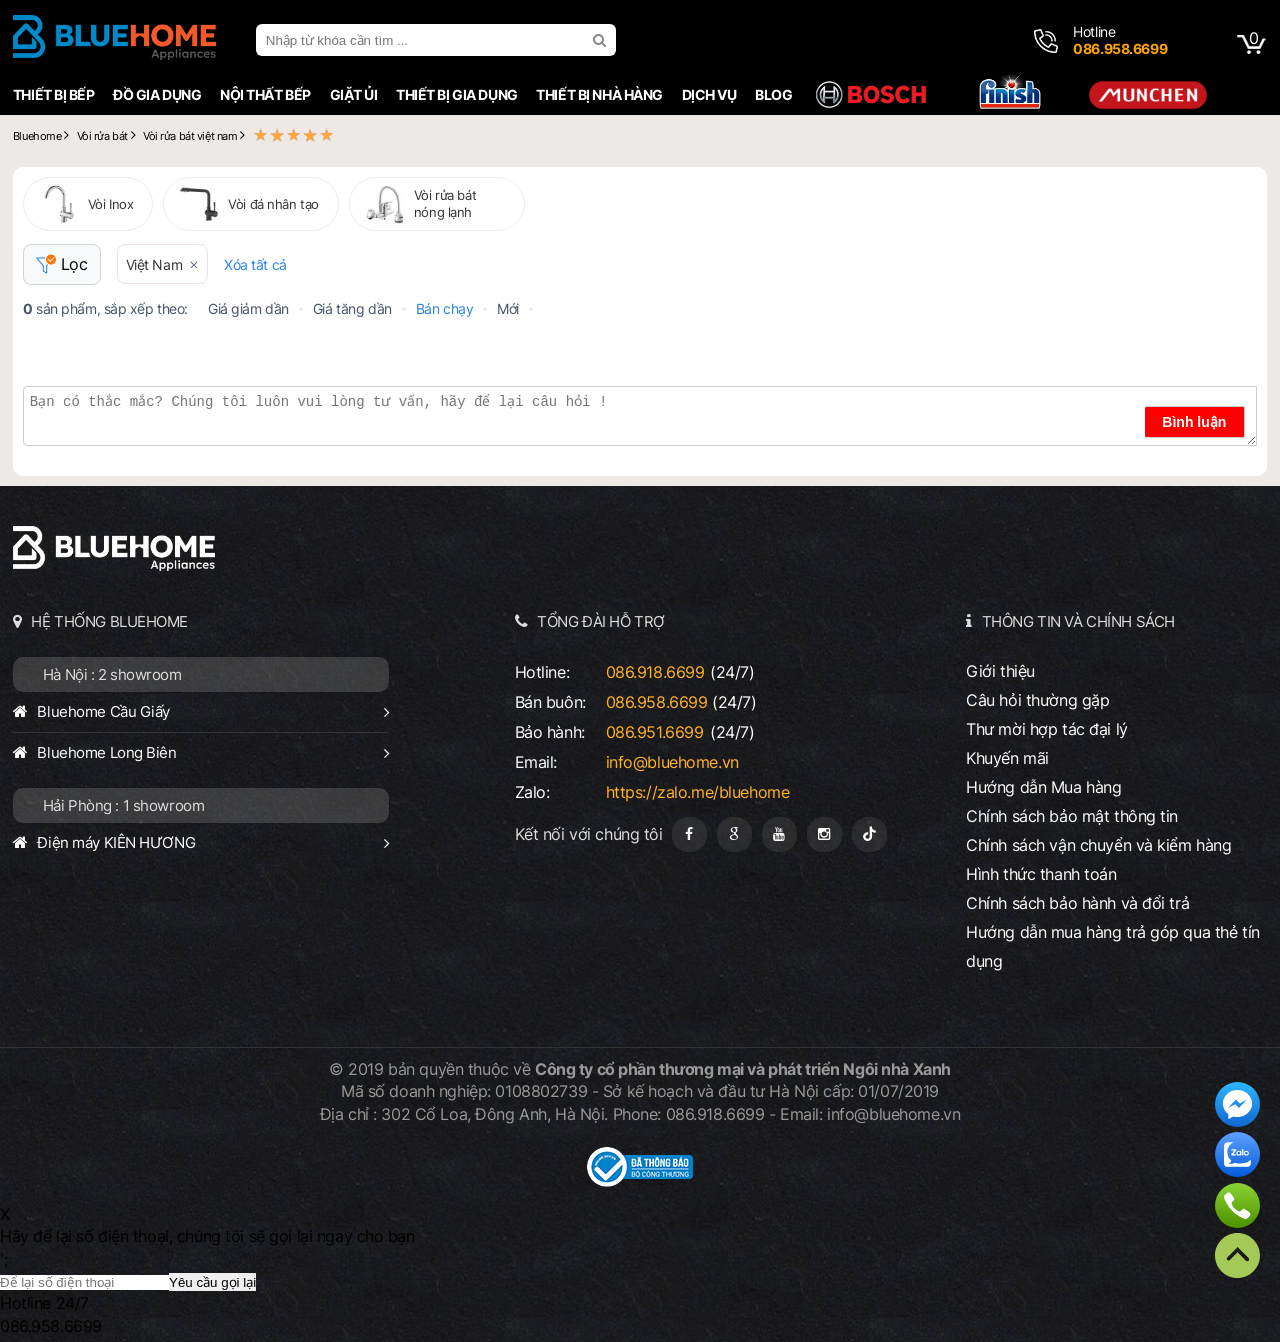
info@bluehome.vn (672, 762)
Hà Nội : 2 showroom (112, 674)
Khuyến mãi (1007, 758)
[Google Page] (734, 834)
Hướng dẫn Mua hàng (1043, 787)
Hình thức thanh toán (1041, 874)
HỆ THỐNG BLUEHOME (109, 621)
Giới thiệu (1000, 671)
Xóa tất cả (255, 264)
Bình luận (1194, 422)
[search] (602, 40)
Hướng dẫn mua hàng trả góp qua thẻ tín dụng (1113, 946)
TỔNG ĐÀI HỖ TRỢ (601, 621)
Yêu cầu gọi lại (212, 1282)
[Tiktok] (869, 834)
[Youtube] (779, 834)
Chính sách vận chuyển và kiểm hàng (1098, 845)
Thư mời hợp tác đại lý (1047, 729)
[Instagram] (824, 834)
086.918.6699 (655, 672)
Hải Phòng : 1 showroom (124, 805)
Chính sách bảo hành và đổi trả (1077, 903)
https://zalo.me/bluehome (698, 792)
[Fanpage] (689, 834)
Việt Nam (154, 264)
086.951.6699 (655, 732)
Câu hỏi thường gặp (1037, 700)
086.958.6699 (657, 702)
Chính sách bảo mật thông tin (1072, 816)
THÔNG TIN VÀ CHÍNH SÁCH (1078, 621)
